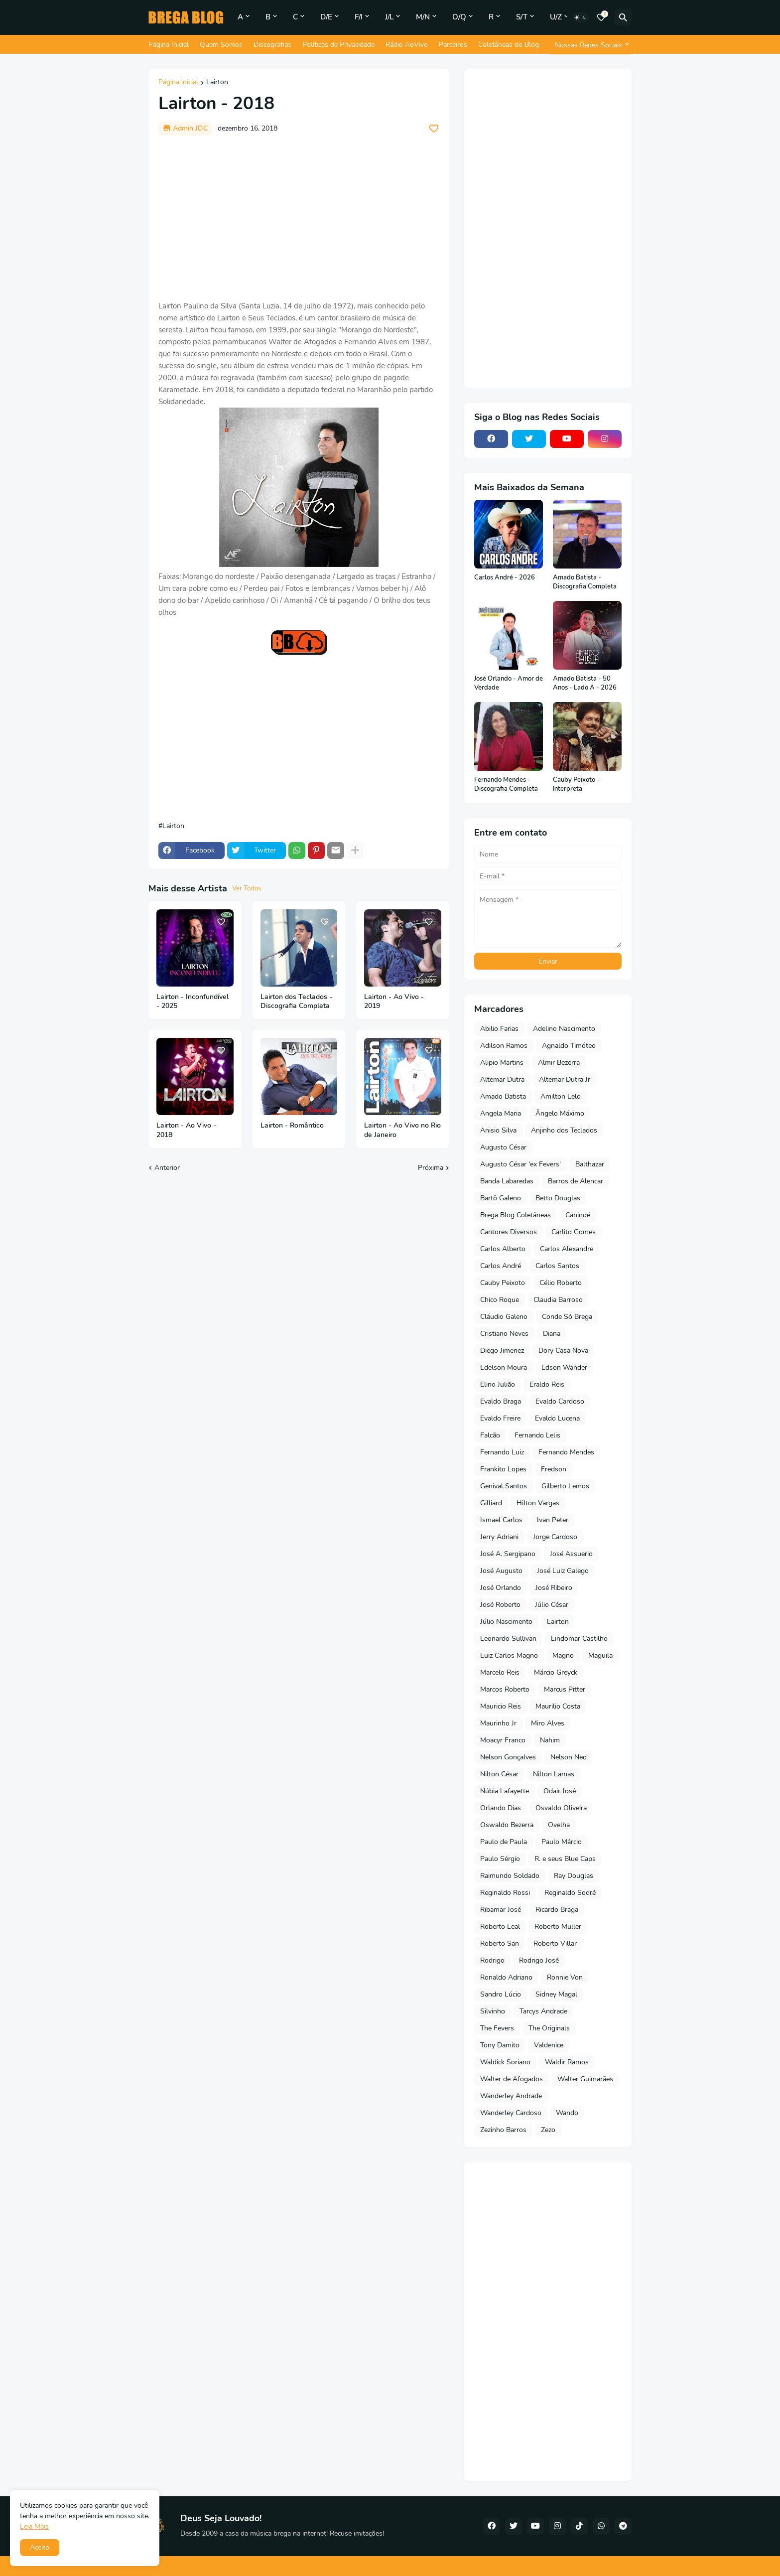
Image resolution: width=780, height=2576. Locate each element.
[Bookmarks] (601, 17)
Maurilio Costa (557, 1706)
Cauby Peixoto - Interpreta (576, 784)
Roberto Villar (555, 1943)
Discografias (272, 44)
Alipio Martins (501, 1062)
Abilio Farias (499, 1028)
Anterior (167, 1167)
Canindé (577, 1215)
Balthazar (589, 1164)
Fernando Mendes (566, 1452)
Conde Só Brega (567, 1316)
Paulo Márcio (561, 1842)
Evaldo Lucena (557, 1418)
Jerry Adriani (499, 1537)
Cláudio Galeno (503, 1316)
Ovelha (559, 1825)
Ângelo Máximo (559, 1113)
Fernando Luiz (502, 1452)
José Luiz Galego (563, 1570)
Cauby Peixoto (502, 1283)
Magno (563, 1655)
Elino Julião (497, 1384)
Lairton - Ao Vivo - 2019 (394, 1002)
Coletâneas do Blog (508, 44)
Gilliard (491, 1503)
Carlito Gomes (573, 1232)
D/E (326, 17)
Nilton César (499, 1774)
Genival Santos (503, 1486)
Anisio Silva (498, 1130)
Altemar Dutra (502, 1079)
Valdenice (548, 2045)
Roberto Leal (500, 1926)
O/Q (459, 17)
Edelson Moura (503, 1367)
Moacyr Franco (502, 1740)
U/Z (556, 17)
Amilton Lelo (560, 1096)
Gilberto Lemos (565, 1486)
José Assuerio (571, 1554)
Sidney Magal (556, 1994)
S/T (521, 17)
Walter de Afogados (511, 2079)
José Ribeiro (553, 1587)
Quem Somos (221, 44)
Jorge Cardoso (555, 1537)
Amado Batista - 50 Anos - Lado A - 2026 (585, 683)
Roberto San (499, 1943)
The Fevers (497, 2028)
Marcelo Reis (500, 1672)
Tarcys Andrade (543, 2011)
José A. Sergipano (507, 1554)
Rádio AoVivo (407, 44)
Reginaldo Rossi (505, 1892)
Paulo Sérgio (500, 1858)
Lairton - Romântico (292, 1125)
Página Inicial (168, 44)
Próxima (430, 1167)
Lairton (217, 83)
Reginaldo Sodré (570, 1892)
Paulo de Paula (503, 1842)
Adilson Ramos (503, 1045)
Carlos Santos (557, 1266)
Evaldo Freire (500, 1418)
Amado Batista (503, 1096)
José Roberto (500, 1604)
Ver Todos (246, 888)
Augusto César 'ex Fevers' (520, 1164)
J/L (389, 17)
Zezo (548, 2130)
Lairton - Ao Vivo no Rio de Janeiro (402, 1130)
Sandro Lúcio (500, 1994)
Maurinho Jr (498, 1723)
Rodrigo (492, 1960)
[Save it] (433, 128)
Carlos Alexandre (566, 1249)
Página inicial (178, 83)
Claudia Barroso (558, 1299)
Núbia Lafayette (504, 1791)
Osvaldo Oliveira (561, 1808)
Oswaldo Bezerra (506, 1825)
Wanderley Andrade (511, 2096)
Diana (551, 1333)
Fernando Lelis (537, 1435)
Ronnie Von (565, 1977)
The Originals (549, 2028)
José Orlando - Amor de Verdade (508, 683)
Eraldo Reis (546, 1384)
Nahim (550, 1740)
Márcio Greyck (555, 1672)
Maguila (600, 1655)
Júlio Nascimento (506, 1621)
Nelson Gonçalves (508, 1757)
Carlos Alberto (502, 1249)
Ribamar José (500, 1909)
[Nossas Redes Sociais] (591, 44)
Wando (567, 2113)
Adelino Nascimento (564, 1028)
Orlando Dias (500, 1808)
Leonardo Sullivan (508, 1638)
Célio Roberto (560, 1283)
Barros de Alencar (575, 1181)
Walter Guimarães (585, 2079)
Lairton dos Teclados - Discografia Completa (296, 1002)
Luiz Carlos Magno (509, 1655)
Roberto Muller (557, 1926)
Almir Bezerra (559, 1062)
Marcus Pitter (564, 1689)
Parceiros (453, 44)
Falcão (490, 1435)
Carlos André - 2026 (504, 577)
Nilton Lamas (553, 1774)
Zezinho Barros (503, 2130)
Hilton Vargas (538, 1503)
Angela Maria (500, 1113)
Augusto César (503, 1147)
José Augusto (501, 1570)
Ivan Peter (552, 1520)
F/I (359, 17)
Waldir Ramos (567, 2062)
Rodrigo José (539, 1960)
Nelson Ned (568, 1757)
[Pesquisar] (623, 17)
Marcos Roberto (504, 1689)
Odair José (559, 1791)
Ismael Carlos (501, 1520)
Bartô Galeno (500, 1198)
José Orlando (500, 1587)
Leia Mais (34, 2526)
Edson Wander (564, 1367)
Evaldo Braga (500, 1401)
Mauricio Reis (500, 1706)
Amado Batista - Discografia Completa (585, 582)
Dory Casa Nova (563, 1350)
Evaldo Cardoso (559, 1401)
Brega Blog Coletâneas (515, 1215)
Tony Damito (500, 2045)
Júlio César (551, 1604)
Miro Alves (547, 1723)
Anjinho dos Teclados (564, 1130)
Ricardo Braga (556, 1909)
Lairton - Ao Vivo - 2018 (186, 1130)
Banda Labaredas (506, 1181)
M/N (423, 17)
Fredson (553, 1469)
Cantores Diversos (508, 1232)
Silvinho (492, 2011)
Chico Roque (499, 1299)
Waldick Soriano (505, 2062)
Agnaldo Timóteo (569, 1045)
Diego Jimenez (502, 1350)
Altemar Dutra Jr (564, 1079)
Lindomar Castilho (579, 1638)
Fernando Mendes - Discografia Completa (506, 784)
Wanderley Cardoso (510, 2113)
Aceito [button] (39, 2547)
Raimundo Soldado (509, 1875)
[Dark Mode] (580, 17)
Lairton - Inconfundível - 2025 (192, 1002)
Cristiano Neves (504, 1333)
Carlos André (500, 1266)
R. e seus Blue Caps (565, 1858)
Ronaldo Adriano (506, 1977)
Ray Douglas (573, 1875)
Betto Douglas (557, 1198)
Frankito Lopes (503, 1469)
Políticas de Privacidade (338, 44)
